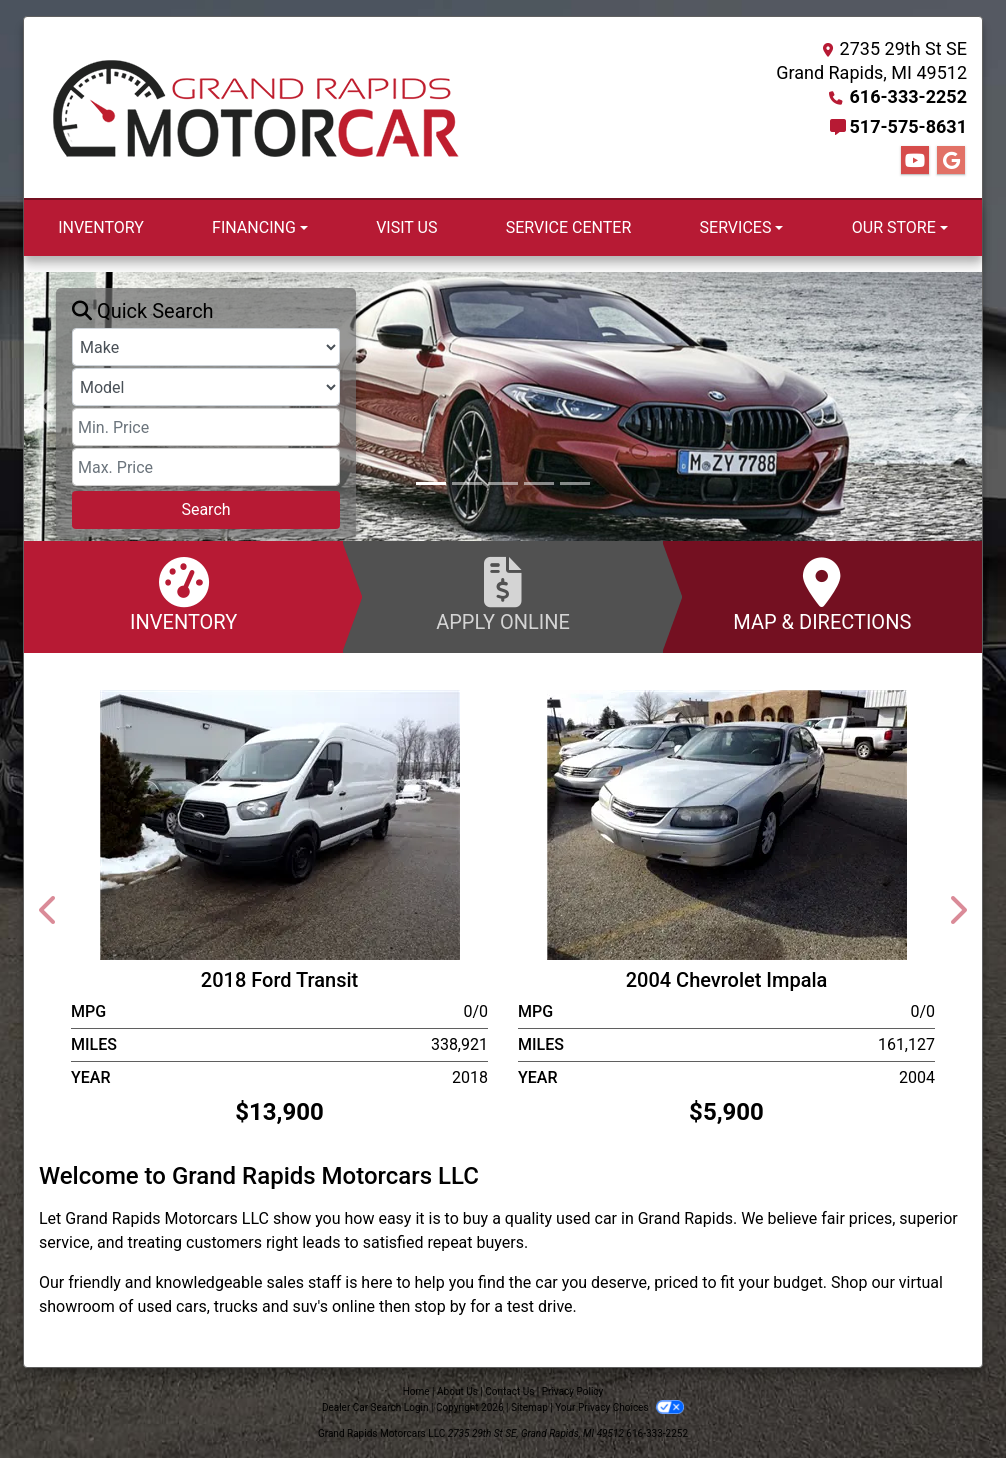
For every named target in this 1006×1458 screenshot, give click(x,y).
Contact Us (509, 1391)
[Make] (206, 347)
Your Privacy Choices (619, 1407)
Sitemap (529, 1407)
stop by (440, 1306)
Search (205, 509)
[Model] (206, 387)
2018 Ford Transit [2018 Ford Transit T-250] (279, 980)
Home (416, 1391)
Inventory (183, 595)
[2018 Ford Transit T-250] (280, 823)
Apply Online (502, 595)
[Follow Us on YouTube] (915, 161)
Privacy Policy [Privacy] (573, 1391)
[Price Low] (206, 427)
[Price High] (206, 467)
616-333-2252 (908, 96)
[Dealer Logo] (256, 108)
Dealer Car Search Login (375, 1407)
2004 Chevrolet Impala (727, 980)
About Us (457, 1391)
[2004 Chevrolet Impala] (727, 823)
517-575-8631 (908, 126)
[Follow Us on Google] (951, 161)
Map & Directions (822, 595)
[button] (41, 406)
